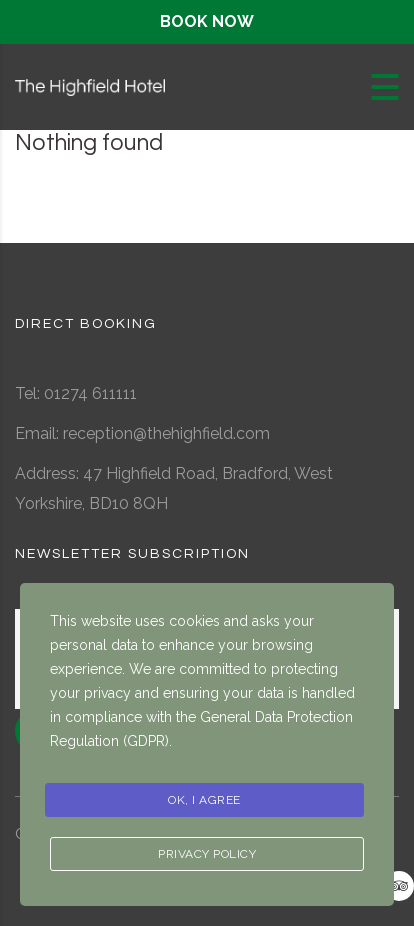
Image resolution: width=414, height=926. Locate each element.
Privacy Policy (207, 854)
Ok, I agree (204, 800)
